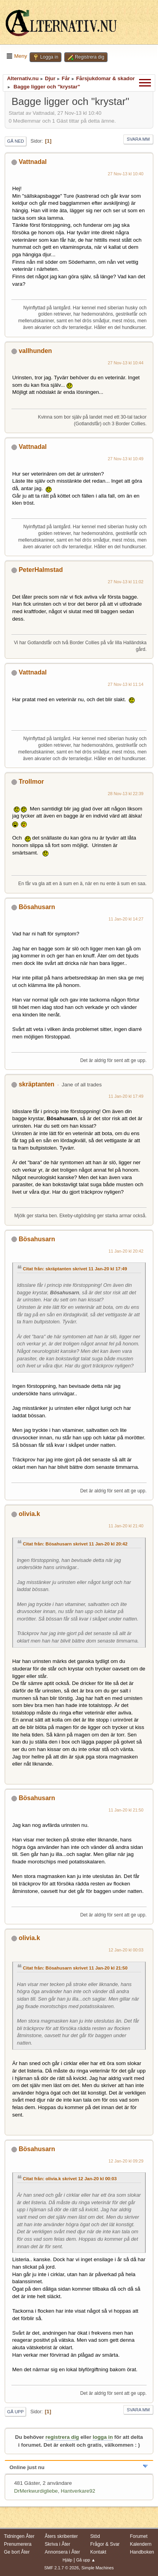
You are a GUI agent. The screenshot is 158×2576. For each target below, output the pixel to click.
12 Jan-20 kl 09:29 (125, 2161)
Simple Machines (98, 2567)
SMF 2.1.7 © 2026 (61, 2567)
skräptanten (36, 1084)
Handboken (142, 2552)
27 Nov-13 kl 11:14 (126, 684)
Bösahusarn (37, 907)
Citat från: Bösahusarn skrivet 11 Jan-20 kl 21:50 (75, 1968)
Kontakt (98, 2552)
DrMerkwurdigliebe (36, 2491)
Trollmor (31, 781)
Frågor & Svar (105, 2544)
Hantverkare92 (78, 2491)
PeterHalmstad (41, 569)
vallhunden (35, 350)
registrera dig (62, 2437)
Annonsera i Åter (62, 2552)
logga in (103, 2437)
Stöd (95, 2536)
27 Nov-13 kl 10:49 (126, 458)
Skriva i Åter (58, 2544)
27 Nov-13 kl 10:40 (126, 173)
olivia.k (29, 1513)
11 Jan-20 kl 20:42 (125, 1251)
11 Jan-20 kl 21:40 (125, 1525)
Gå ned (15, 141)
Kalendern (141, 2544)
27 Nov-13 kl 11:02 (126, 581)
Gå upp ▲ (85, 2560)
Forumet (139, 2536)
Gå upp (15, 2411)
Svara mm (138, 139)
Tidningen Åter (19, 2536)
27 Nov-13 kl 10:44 (126, 362)
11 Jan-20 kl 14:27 (125, 919)
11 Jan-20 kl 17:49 (125, 1096)
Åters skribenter (61, 2536)
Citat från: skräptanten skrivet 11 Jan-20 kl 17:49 (75, 1268)
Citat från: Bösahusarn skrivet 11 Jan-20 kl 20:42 (75, 1544)
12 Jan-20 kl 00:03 (125, 1950)
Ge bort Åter (17, 2552)
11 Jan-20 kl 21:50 (125, 1810)
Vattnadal (32, 161)
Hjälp (67, 2560)
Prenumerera (18, 2544)
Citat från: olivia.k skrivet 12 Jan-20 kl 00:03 (70, 2178)
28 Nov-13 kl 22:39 (126, 793)
